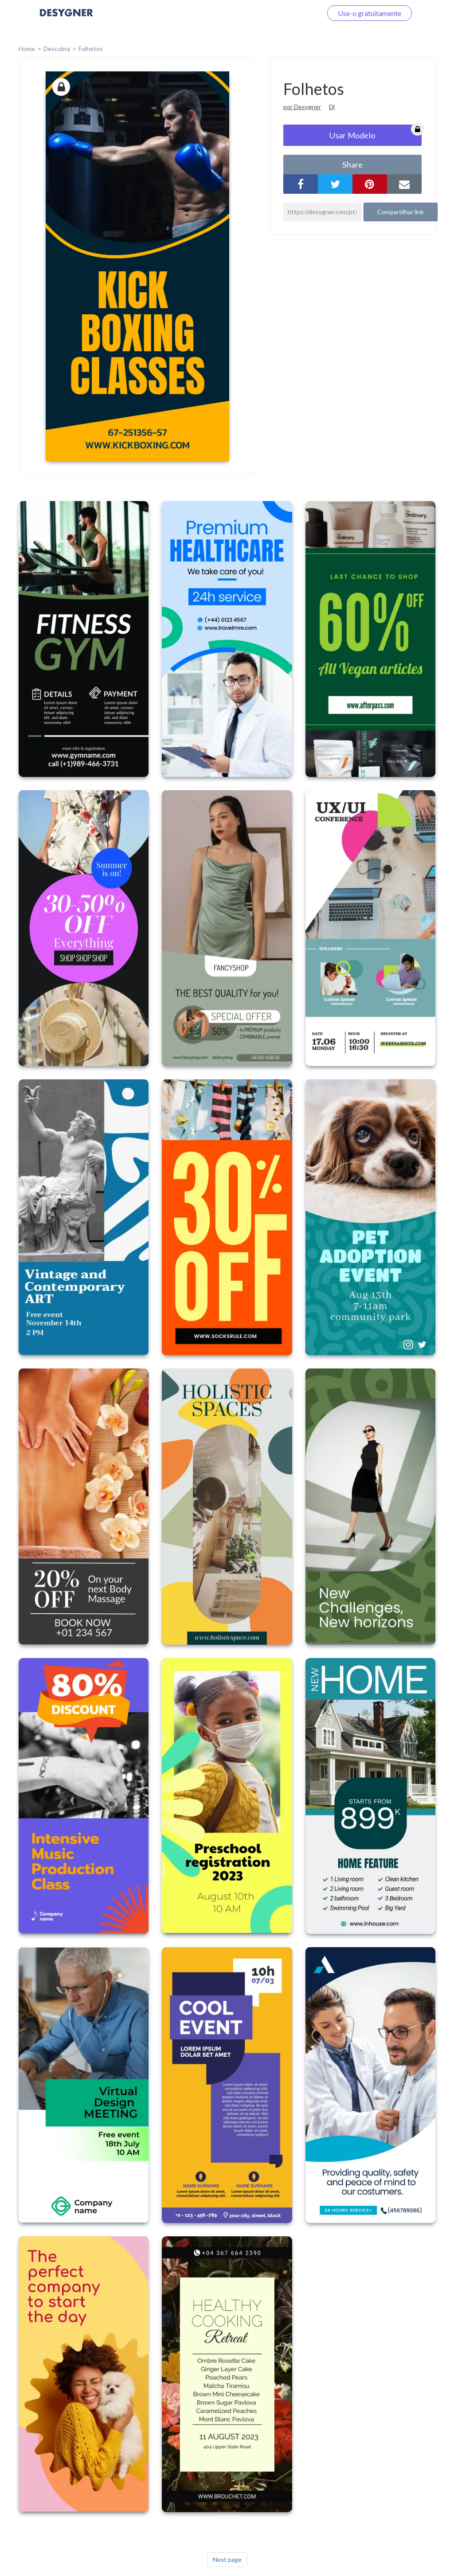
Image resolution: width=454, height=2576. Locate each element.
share (352, 164)
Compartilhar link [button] (400, 212)
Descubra (56, 48)
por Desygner (302, 106)
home (27, 48)
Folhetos (90, 48)
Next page (227, 2559)
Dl (332, 106)
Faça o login (293, 13)
